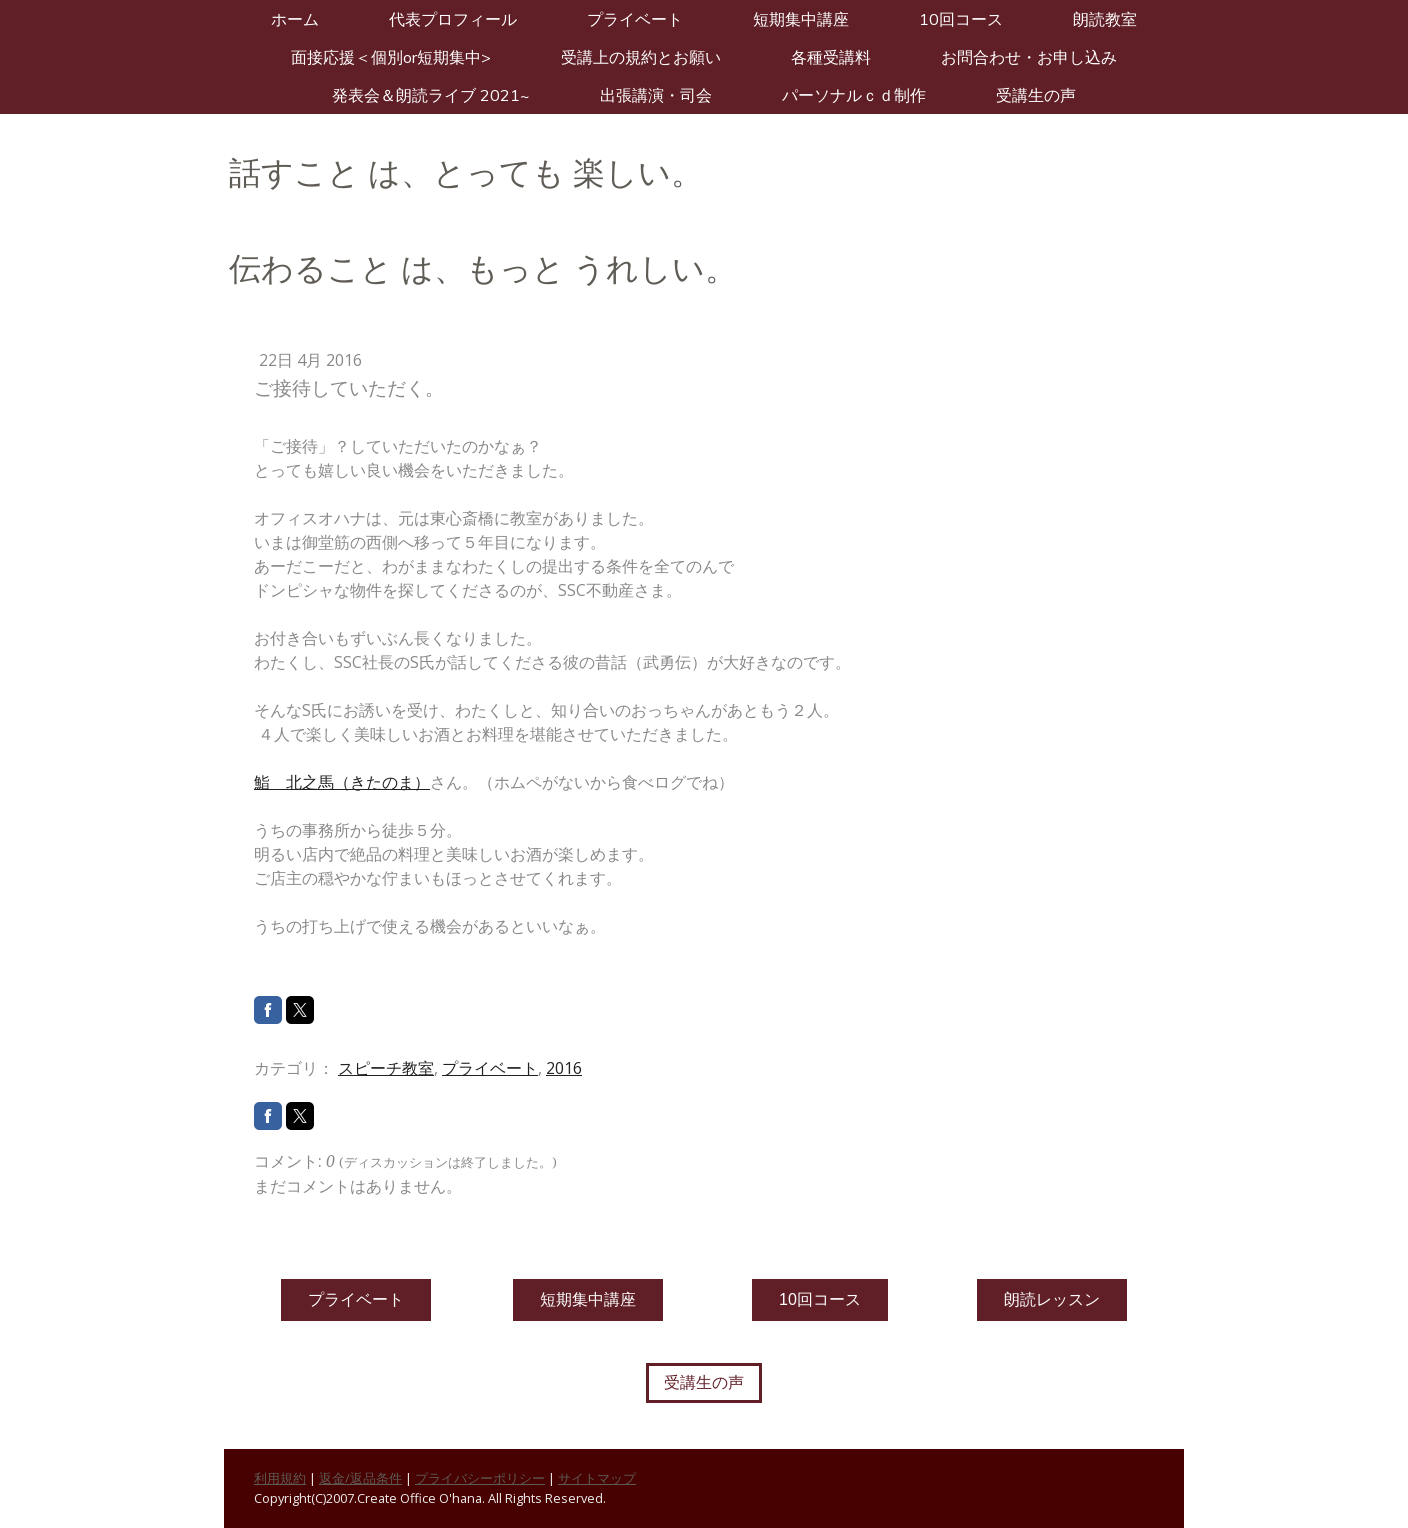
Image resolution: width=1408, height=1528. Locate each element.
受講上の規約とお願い (641, 57)
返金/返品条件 (360, 1478)
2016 (564, 1068)
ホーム (295, 19)
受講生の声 (1036, 95)
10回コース (961, 19)
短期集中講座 (801, 19)
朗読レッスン (1052, 1299)
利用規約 (280, 1478)
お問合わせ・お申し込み (1029, 57)
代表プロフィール (453, 19)
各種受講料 (831, 57)
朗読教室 (1105, 19)
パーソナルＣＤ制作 (854, 95)
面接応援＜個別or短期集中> (391, 57)
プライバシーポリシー (480, 1478)
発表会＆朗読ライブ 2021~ (431, 95)
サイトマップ (597, 1478)
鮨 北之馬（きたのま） (342, 782)
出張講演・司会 (656, 95)
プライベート (635, 19)
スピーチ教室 (386, 1068)
